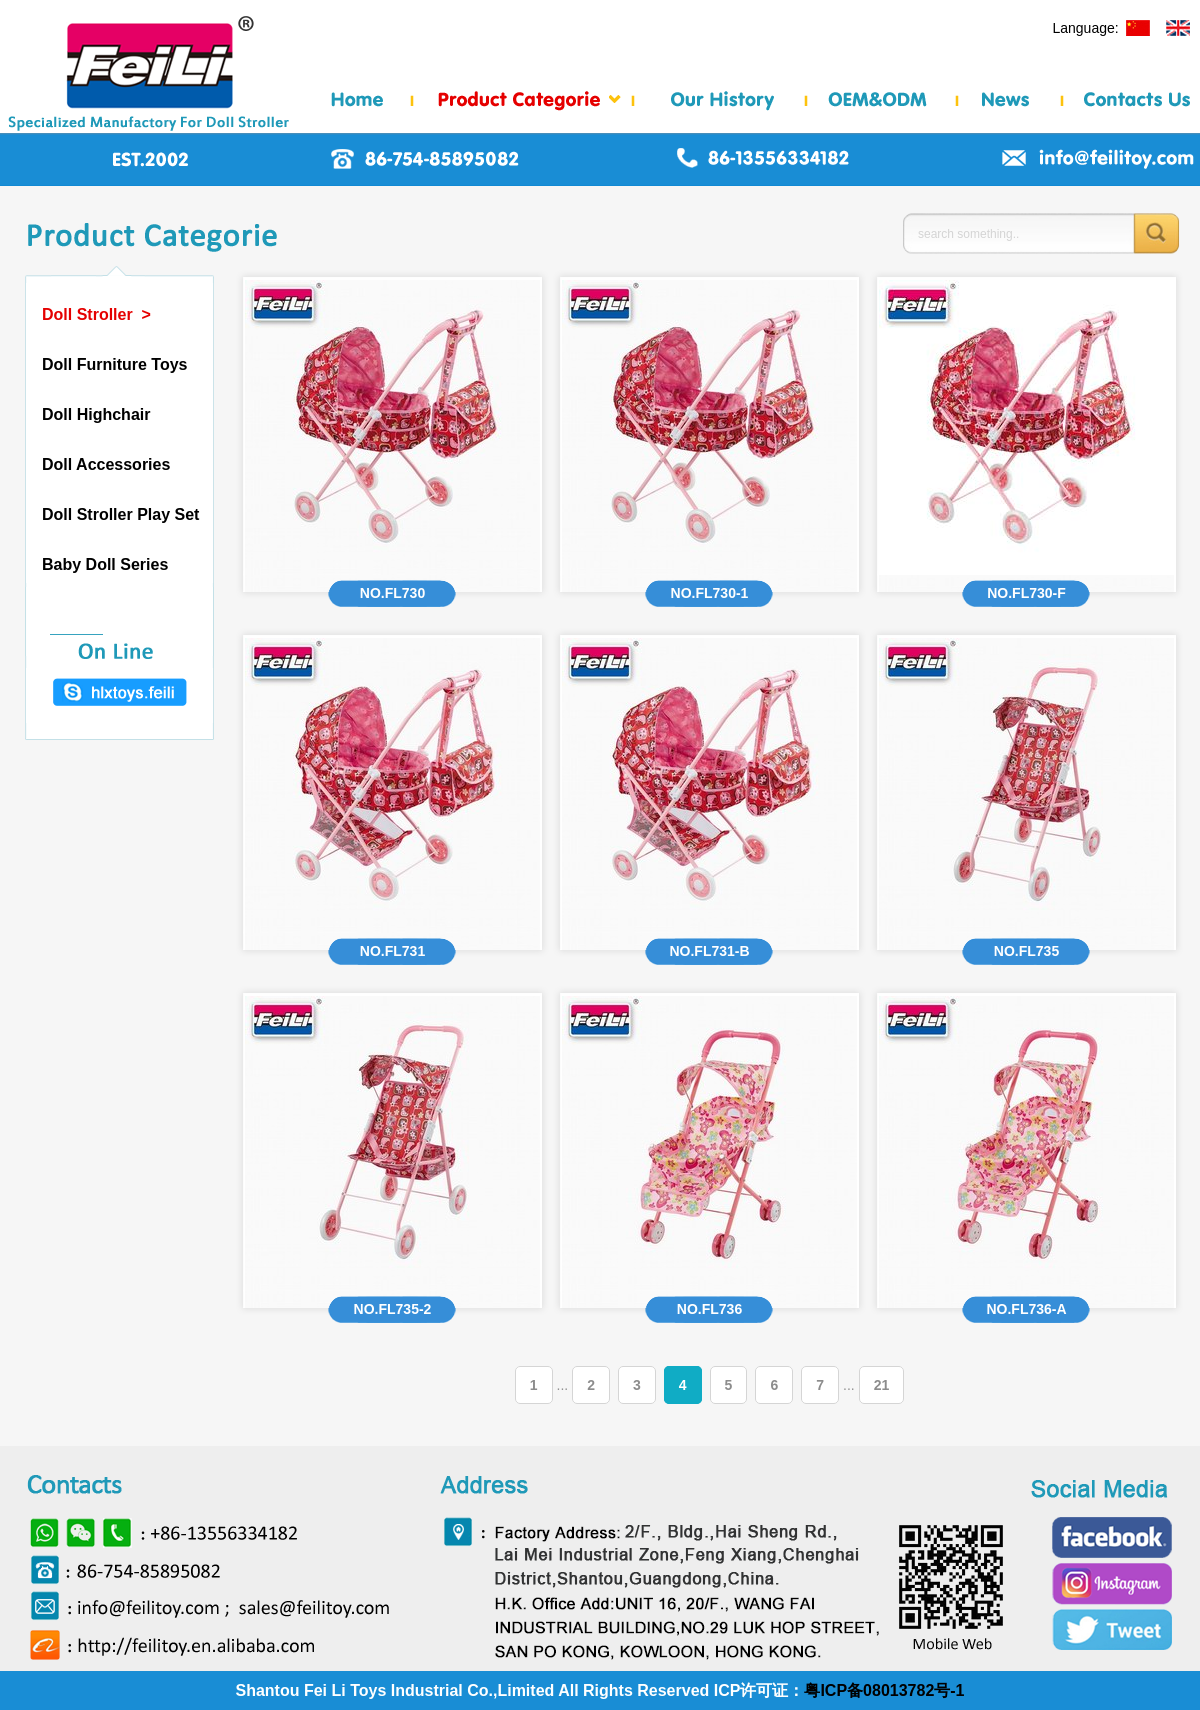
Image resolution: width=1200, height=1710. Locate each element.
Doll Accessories (106, 464)
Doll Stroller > (96, 314)
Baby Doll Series (105, 564)
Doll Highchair (96, 414)
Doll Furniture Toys (114, 364)
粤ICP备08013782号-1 (884, 1690)
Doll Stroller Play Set (120, 514)
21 (882, 1385)
